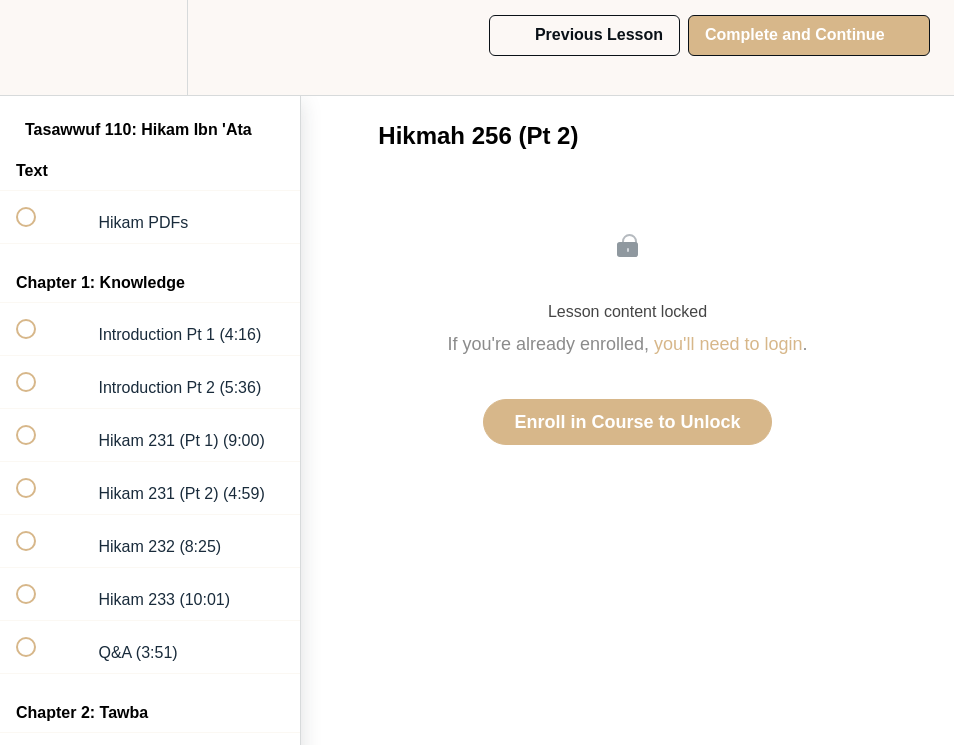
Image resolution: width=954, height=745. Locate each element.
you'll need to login (728, 344)
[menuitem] (150, 47)
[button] (37, 47)
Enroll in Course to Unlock (627, 422)
